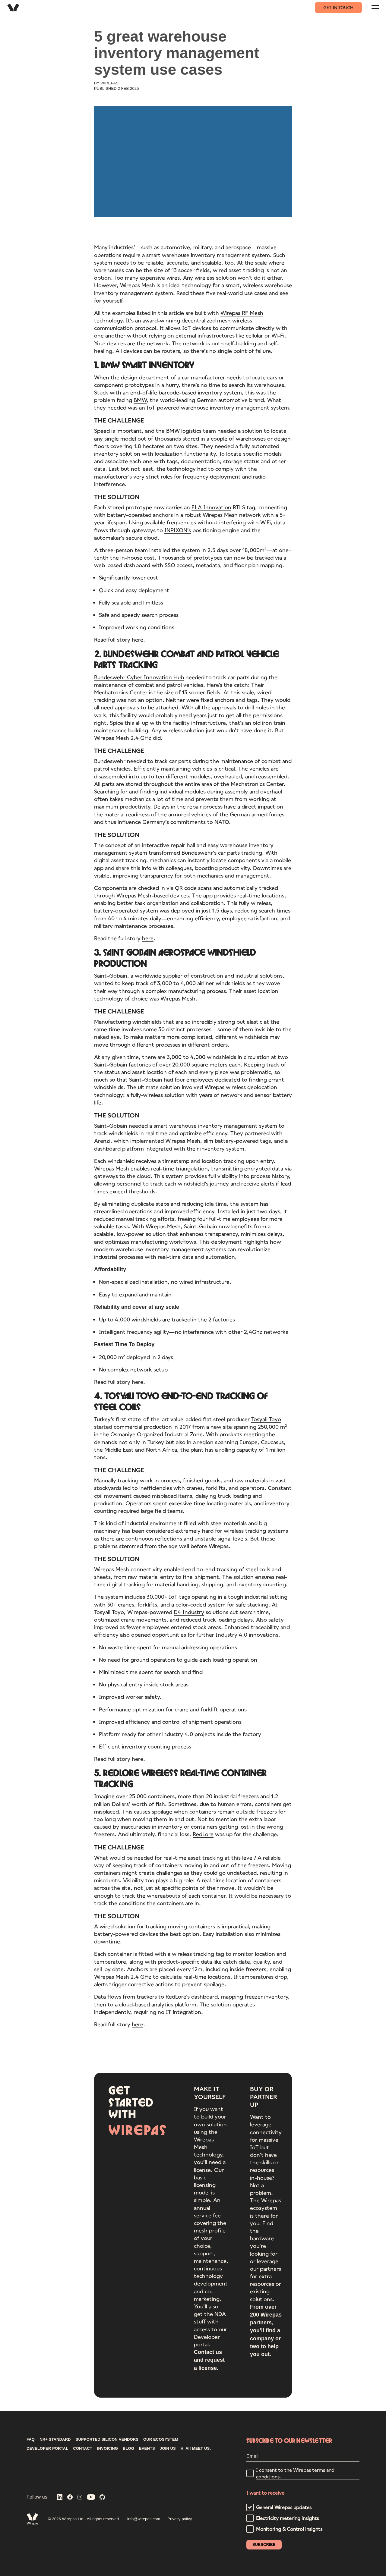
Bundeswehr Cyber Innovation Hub (139, 677)
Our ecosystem (160, 2439)
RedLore (203, 1835)
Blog (128, 2448)
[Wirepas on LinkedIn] (59, 2497)
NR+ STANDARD (55, 2439)
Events (147, 2448)
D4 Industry (189, 1612)
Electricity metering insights (287, 2518)
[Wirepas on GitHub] (102, 2497)
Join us (168, 2448)
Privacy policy (179, 2519)
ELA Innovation (211, 507)
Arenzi (102, 1141)
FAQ (31, 2439)
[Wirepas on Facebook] (70, 2497)
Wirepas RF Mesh (241, 313)
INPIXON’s (177, 530)
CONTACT (82, 2448)
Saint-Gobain (110, 976)
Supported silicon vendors (107, 2439)
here (137, 640)
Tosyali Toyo (266, 1420)
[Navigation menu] (375, 7)
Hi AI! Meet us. (196, 2448)
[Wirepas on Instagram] (80, 2497)
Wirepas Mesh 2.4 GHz (122, 738)
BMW (140, 400)
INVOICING (107, 2448)
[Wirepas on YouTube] (91, 2497)
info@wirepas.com (143, 2519)
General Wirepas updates (284, 2507)
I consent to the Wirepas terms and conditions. (295, 2473)
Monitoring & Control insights (289, 2529)
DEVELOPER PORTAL (47, 2448)
